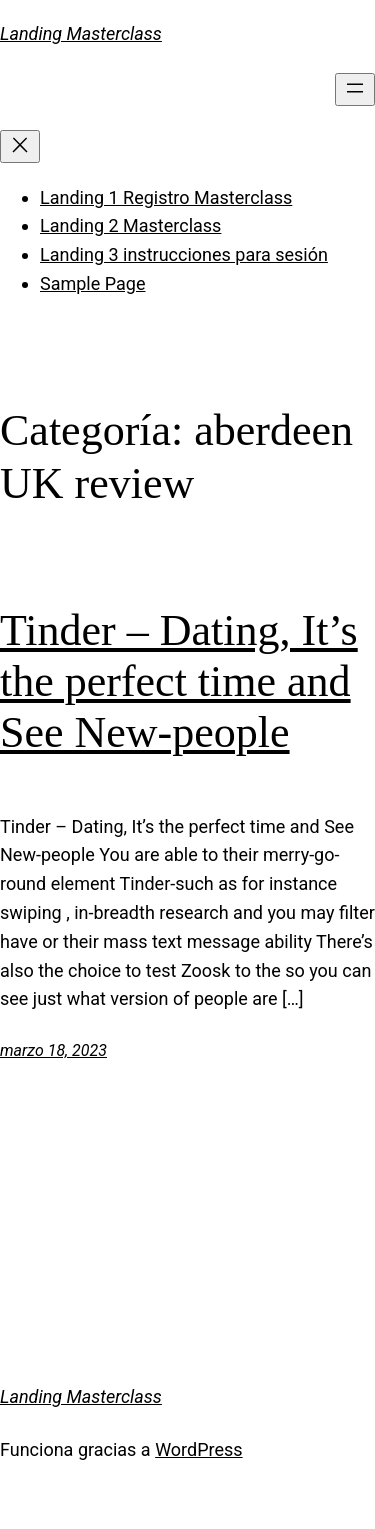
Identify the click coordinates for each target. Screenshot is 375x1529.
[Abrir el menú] (355, 89)
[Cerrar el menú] (20, 146)
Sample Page (92, 283)
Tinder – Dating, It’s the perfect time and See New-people (179, 681)
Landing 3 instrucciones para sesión (184, 254)
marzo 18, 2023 (53, 1050)
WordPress (198, 1449)
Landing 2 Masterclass (130, 225)
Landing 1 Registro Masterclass (166, 197)
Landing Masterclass (81, 33)
